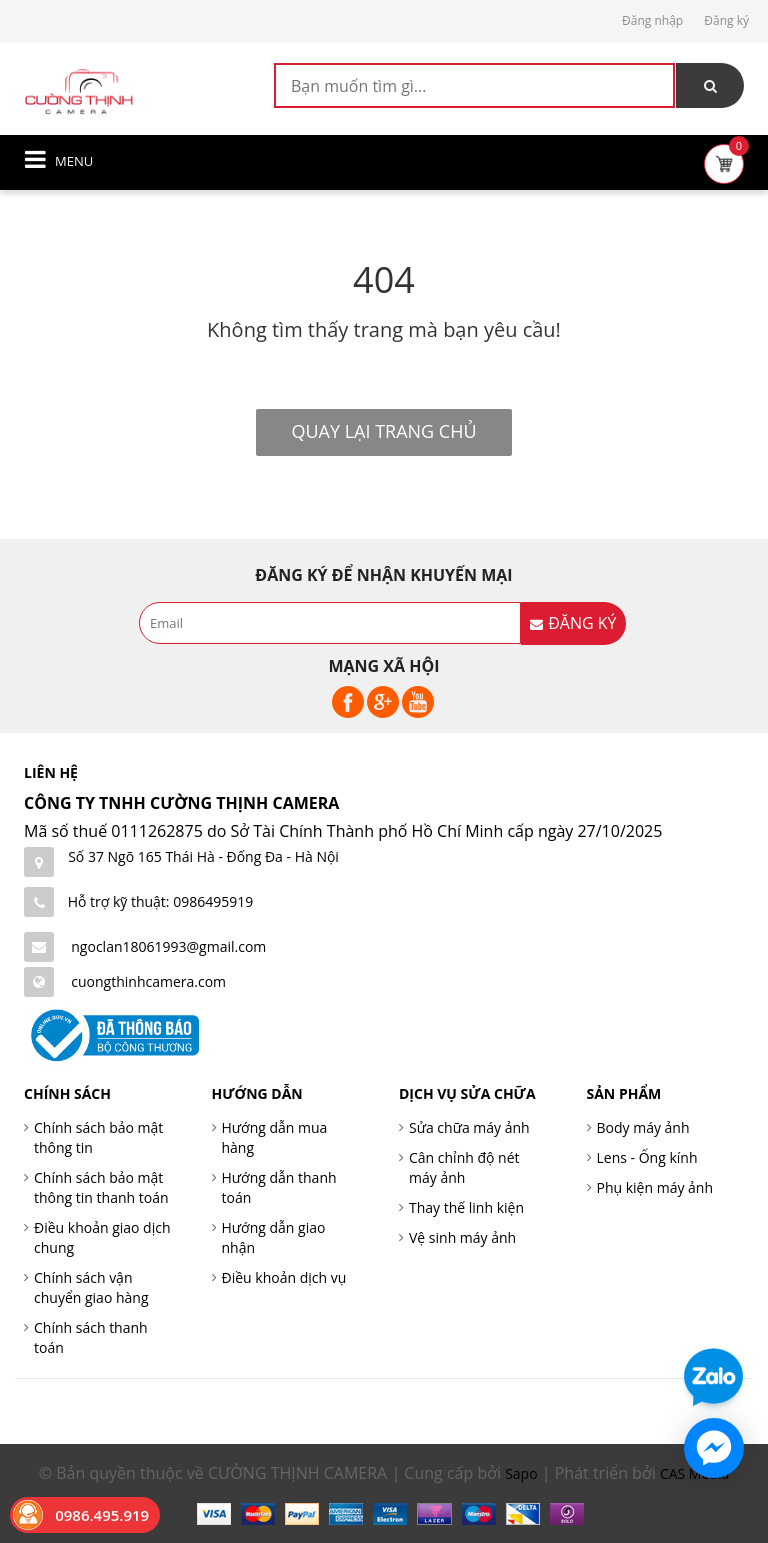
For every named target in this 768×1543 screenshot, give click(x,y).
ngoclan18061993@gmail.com (168, 946)
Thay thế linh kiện (466, 1207)
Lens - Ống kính (647, 1157)
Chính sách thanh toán (91, 1337)
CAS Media (694, 1473)
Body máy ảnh (643, 1127)
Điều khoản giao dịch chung (102, 1237)
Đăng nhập (652, 20)
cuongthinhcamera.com (148, 981)
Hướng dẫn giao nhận (274, 1237)
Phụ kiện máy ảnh (655, 1187)
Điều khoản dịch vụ (284, 1277)
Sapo (521, 1473)
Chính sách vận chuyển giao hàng (91, 1287)
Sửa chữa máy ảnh (469, 1127)
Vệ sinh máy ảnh (462, 1237)
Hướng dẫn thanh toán (279, 1187)
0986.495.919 (102, 1515)
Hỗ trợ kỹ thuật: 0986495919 (161, 901)
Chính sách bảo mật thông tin (98, 1137)
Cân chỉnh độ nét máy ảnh (464, 1167)
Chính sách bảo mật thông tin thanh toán (101, 1187)
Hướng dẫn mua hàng (275, 1137)
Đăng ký (726, 20)
